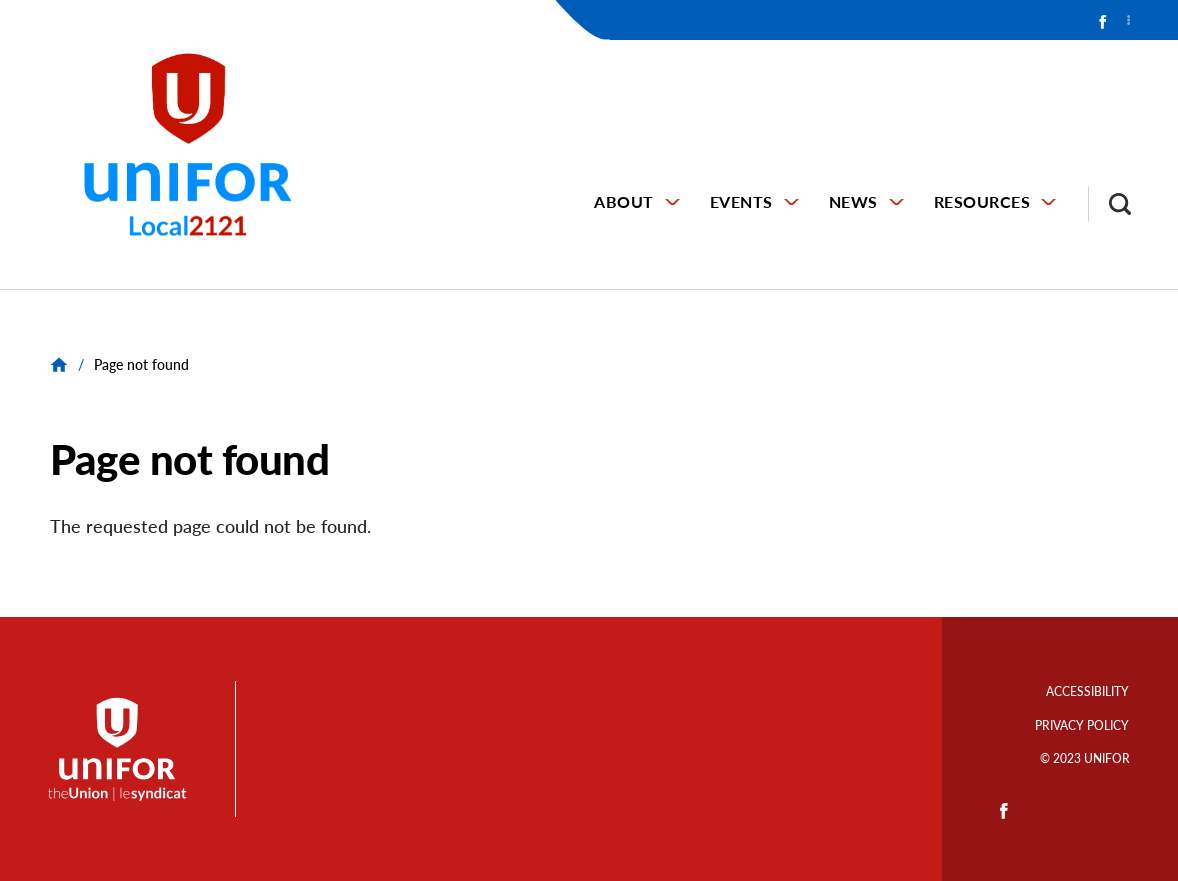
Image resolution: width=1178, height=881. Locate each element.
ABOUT (624, 201)
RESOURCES (982, 201)
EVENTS (741, 201)
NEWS (853, 201)
